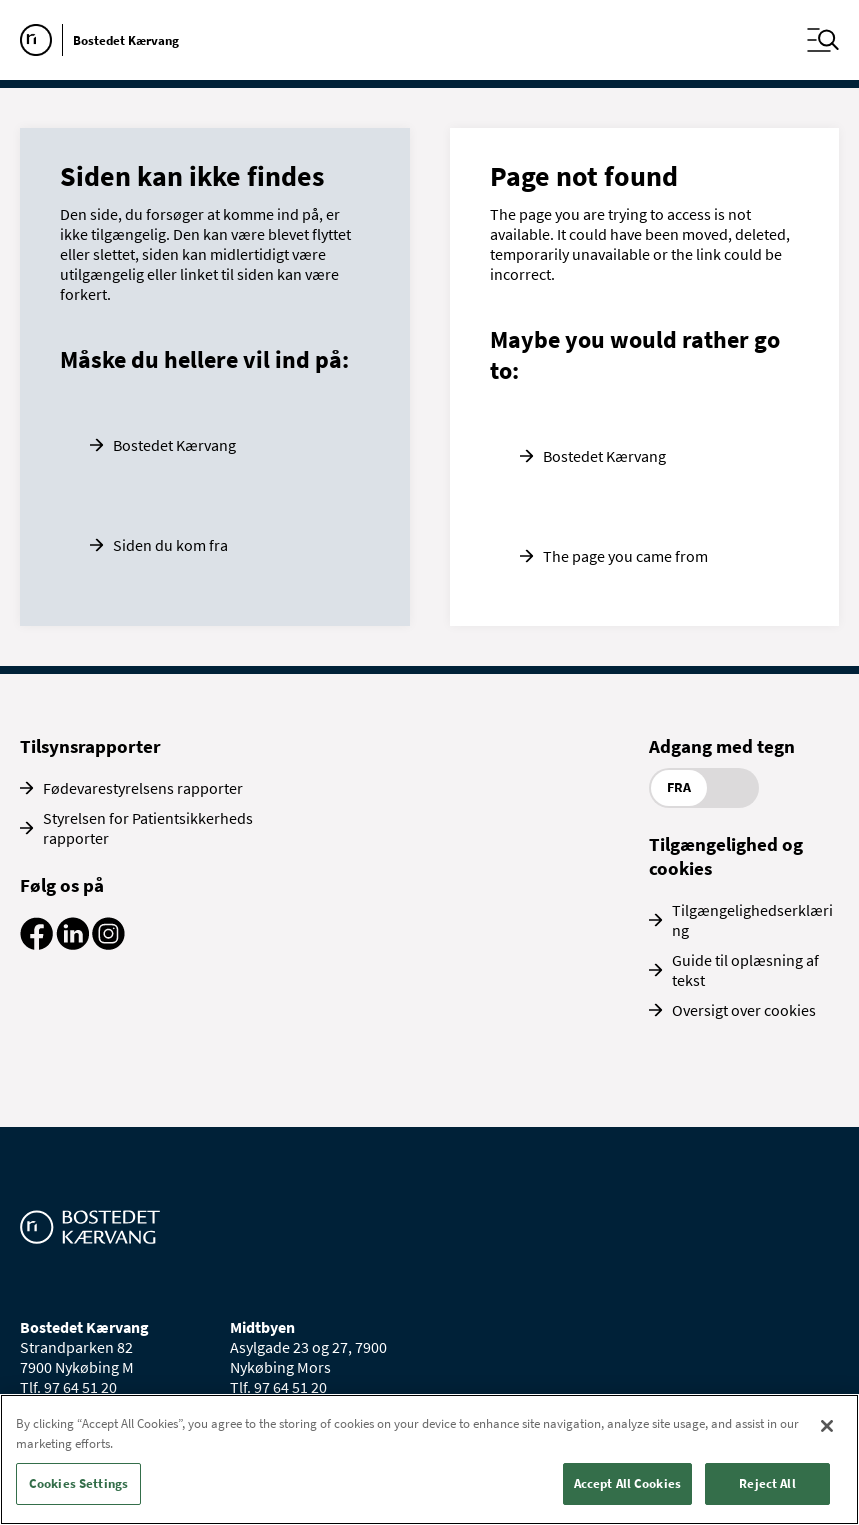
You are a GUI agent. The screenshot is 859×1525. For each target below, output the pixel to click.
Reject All (767, 1483)
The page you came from (625, 556)
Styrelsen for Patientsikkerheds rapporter (148, 828)
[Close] (827, 1426)
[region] (429, 1459)
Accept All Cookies (627, 1483)
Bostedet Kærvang (174, 445)
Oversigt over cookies (744, 1010)
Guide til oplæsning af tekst (745, 970)
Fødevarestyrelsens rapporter (143, 788)
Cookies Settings (78, 1483)
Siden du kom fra (170, 545)
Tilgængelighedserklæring (752, 920)
